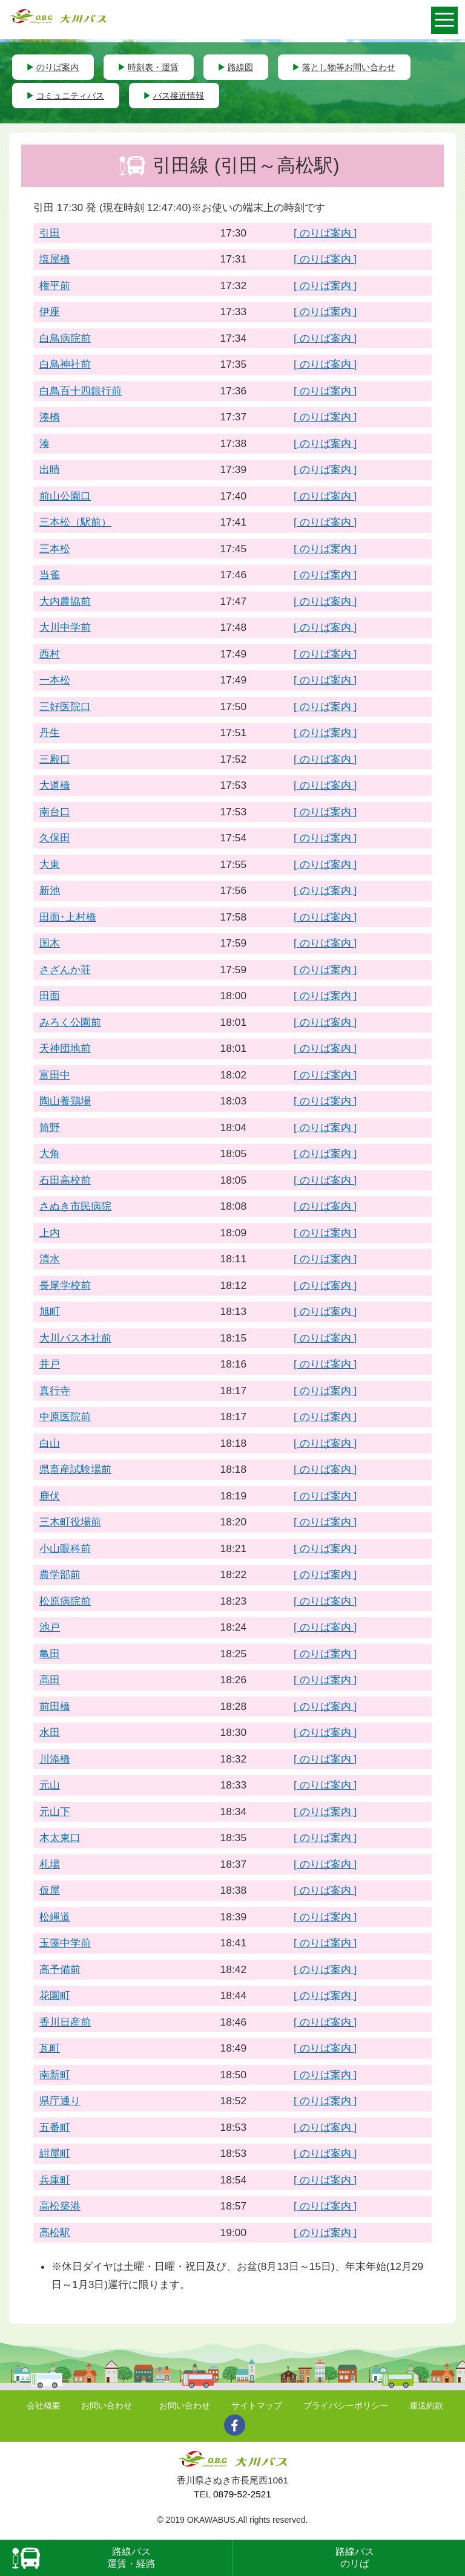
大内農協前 (65, 601)
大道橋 (54, 785)
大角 (49, 1153)
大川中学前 (65, 627)
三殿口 (54, 759)
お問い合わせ (106, 2405)
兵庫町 (54, 2180)
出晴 (49, 469)
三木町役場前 (70, 1522)
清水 (49, 1259)
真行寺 (54, 1390)
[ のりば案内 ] (325, 233)
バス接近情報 (178, 95)
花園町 (54, 1995)
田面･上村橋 (67, 917)
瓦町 (49, 2048)
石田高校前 (65, 1180)
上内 (49, 1233)
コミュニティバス (70, 95)
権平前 (54, 285)
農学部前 (60, 1574)
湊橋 (49, 417)
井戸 (49, 1364)
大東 (49, 864)
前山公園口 (65, 496)
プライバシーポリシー (345, 2405)
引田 (49, 233)
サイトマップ (256, 2405)
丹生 (49, 732)
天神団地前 (65, 1048)
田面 (49, 996)
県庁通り (60, 2101)
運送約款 (426, 2405)
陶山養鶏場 (65, 1101)
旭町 (49, 1311)
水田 (49, 1732)
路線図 (240, 67)
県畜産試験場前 (75, 1469)
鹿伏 (49, 1496)
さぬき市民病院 (75, 1206)
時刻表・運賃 (153, 67)
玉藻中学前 (65, 1943)
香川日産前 (65, 2022)
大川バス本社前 (75, 1338)
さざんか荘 (65, 970)
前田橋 (54, 1706)
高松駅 (54, 2232)
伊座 (49, 311)
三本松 (54, 549)
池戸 (49, 1627)
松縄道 (54, 1917)
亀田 (49, 1654)
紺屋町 (54, 2153)
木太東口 (60, 1837)
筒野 (49, 1127)
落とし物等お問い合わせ (348, 67)
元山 (49, 1785)
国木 (49, 943)
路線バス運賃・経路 (131, 2557)
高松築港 (60, 2206)
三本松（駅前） (75, 522)
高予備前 (60, 1969)
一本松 (54, 680)
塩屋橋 (54, 259)
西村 (49, 654)
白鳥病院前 (65, 338)
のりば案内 (57, 67)
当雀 (49, 575)
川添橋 (54, 1759)
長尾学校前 (65, 1285)
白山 (49, 1443)
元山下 (54, 1811)
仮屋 (49, 1890)
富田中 (54, 1075)
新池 (49, 890)
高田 (49, 1680)
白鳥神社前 (65, 364)
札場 (49, 1864)
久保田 (54, 838)
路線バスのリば (354, 2557)
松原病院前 (65, 1601)
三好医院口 (65, 706)
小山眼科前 (65, 1548)
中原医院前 (65, 1416)
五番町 (54, 2127)
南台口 (54, 812)
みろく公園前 (70, 1022)
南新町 (54, 2075)
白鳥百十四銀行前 (80, 391)
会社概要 (44, 2405)
